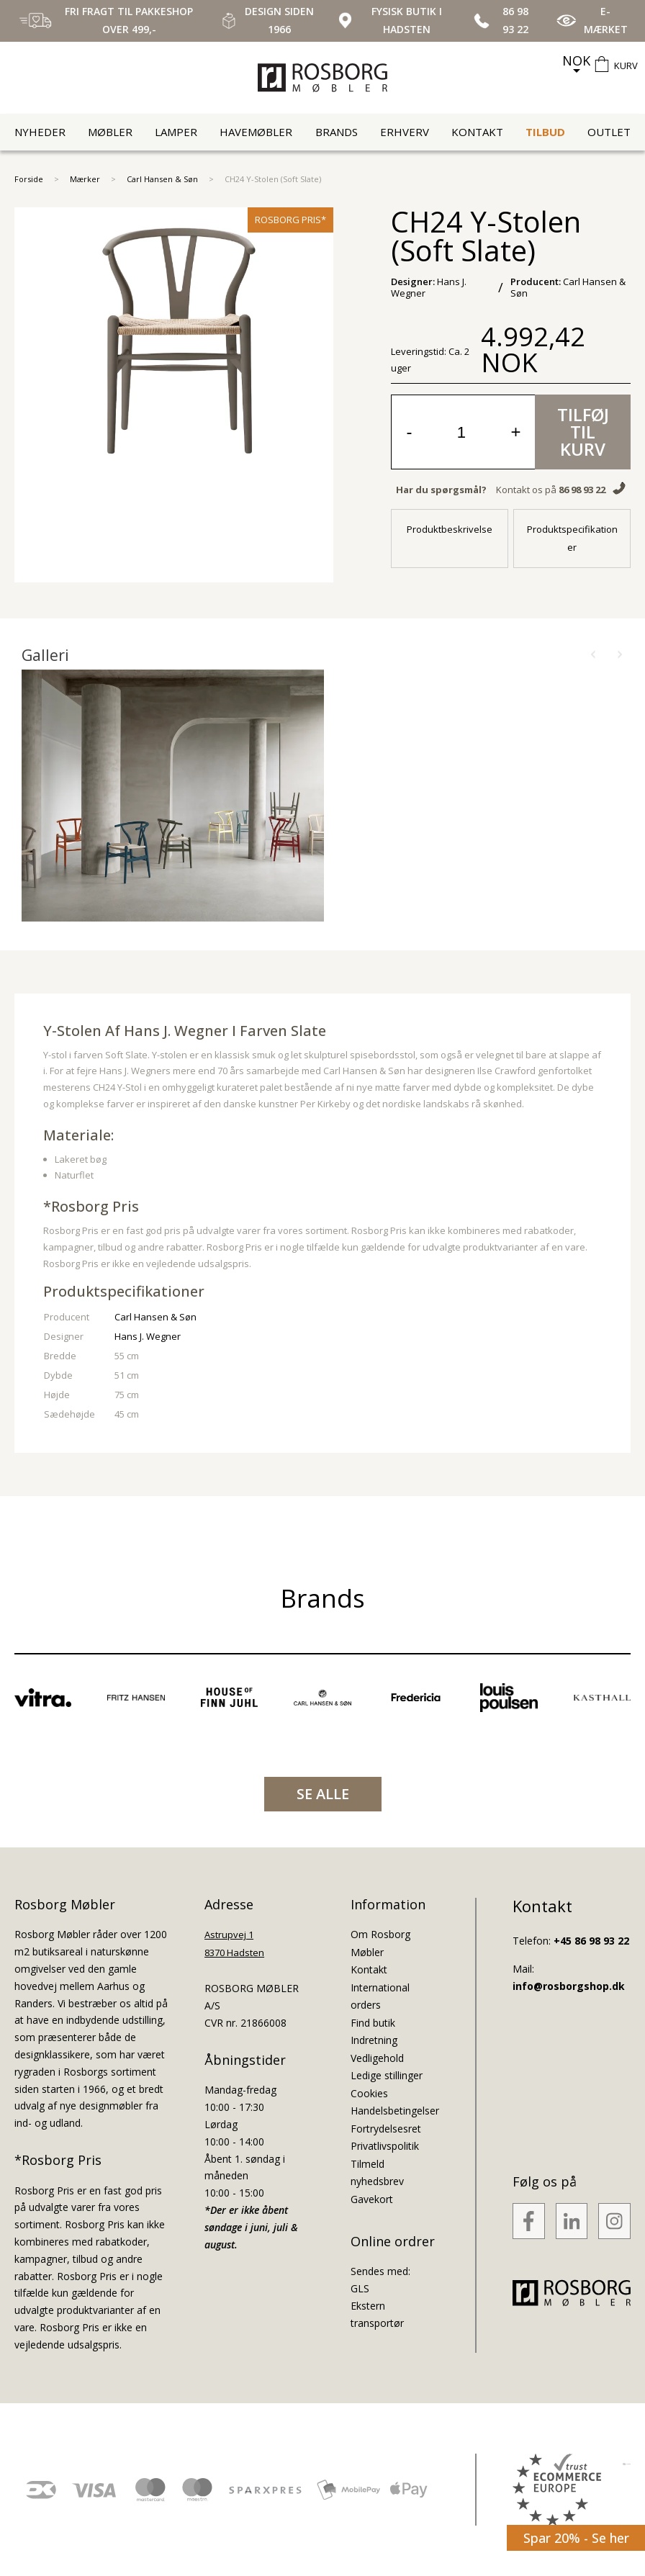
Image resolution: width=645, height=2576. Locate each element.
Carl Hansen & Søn (162, 179)
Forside (28, 179)
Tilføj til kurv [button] (583, 431)
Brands (336, 132)
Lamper (176, 132)
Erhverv (404, 132)
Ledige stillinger (387, 2075)
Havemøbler (256, 132)
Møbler (110, 132)
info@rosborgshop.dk (569, 1986)
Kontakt (477, 132)
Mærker (85, 179)
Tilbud (545, 132)
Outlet (609, 132)
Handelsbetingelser (395, 2110)
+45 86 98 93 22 (591, 1940)
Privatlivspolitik (385, 2146)
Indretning (374, 2040)
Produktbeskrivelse (449, 529)
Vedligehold (377, 2058)
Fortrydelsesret (386, 2128)
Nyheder (40, 132)
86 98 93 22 (582, 489)
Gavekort (372, 2199)
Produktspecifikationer (572, 538)
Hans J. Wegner (147, 1336)
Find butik (373, 2023)
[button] (593, 655)
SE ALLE (323, 1793)
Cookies (369, 2093)
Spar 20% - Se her (576, 2537)
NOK (576, 60)
